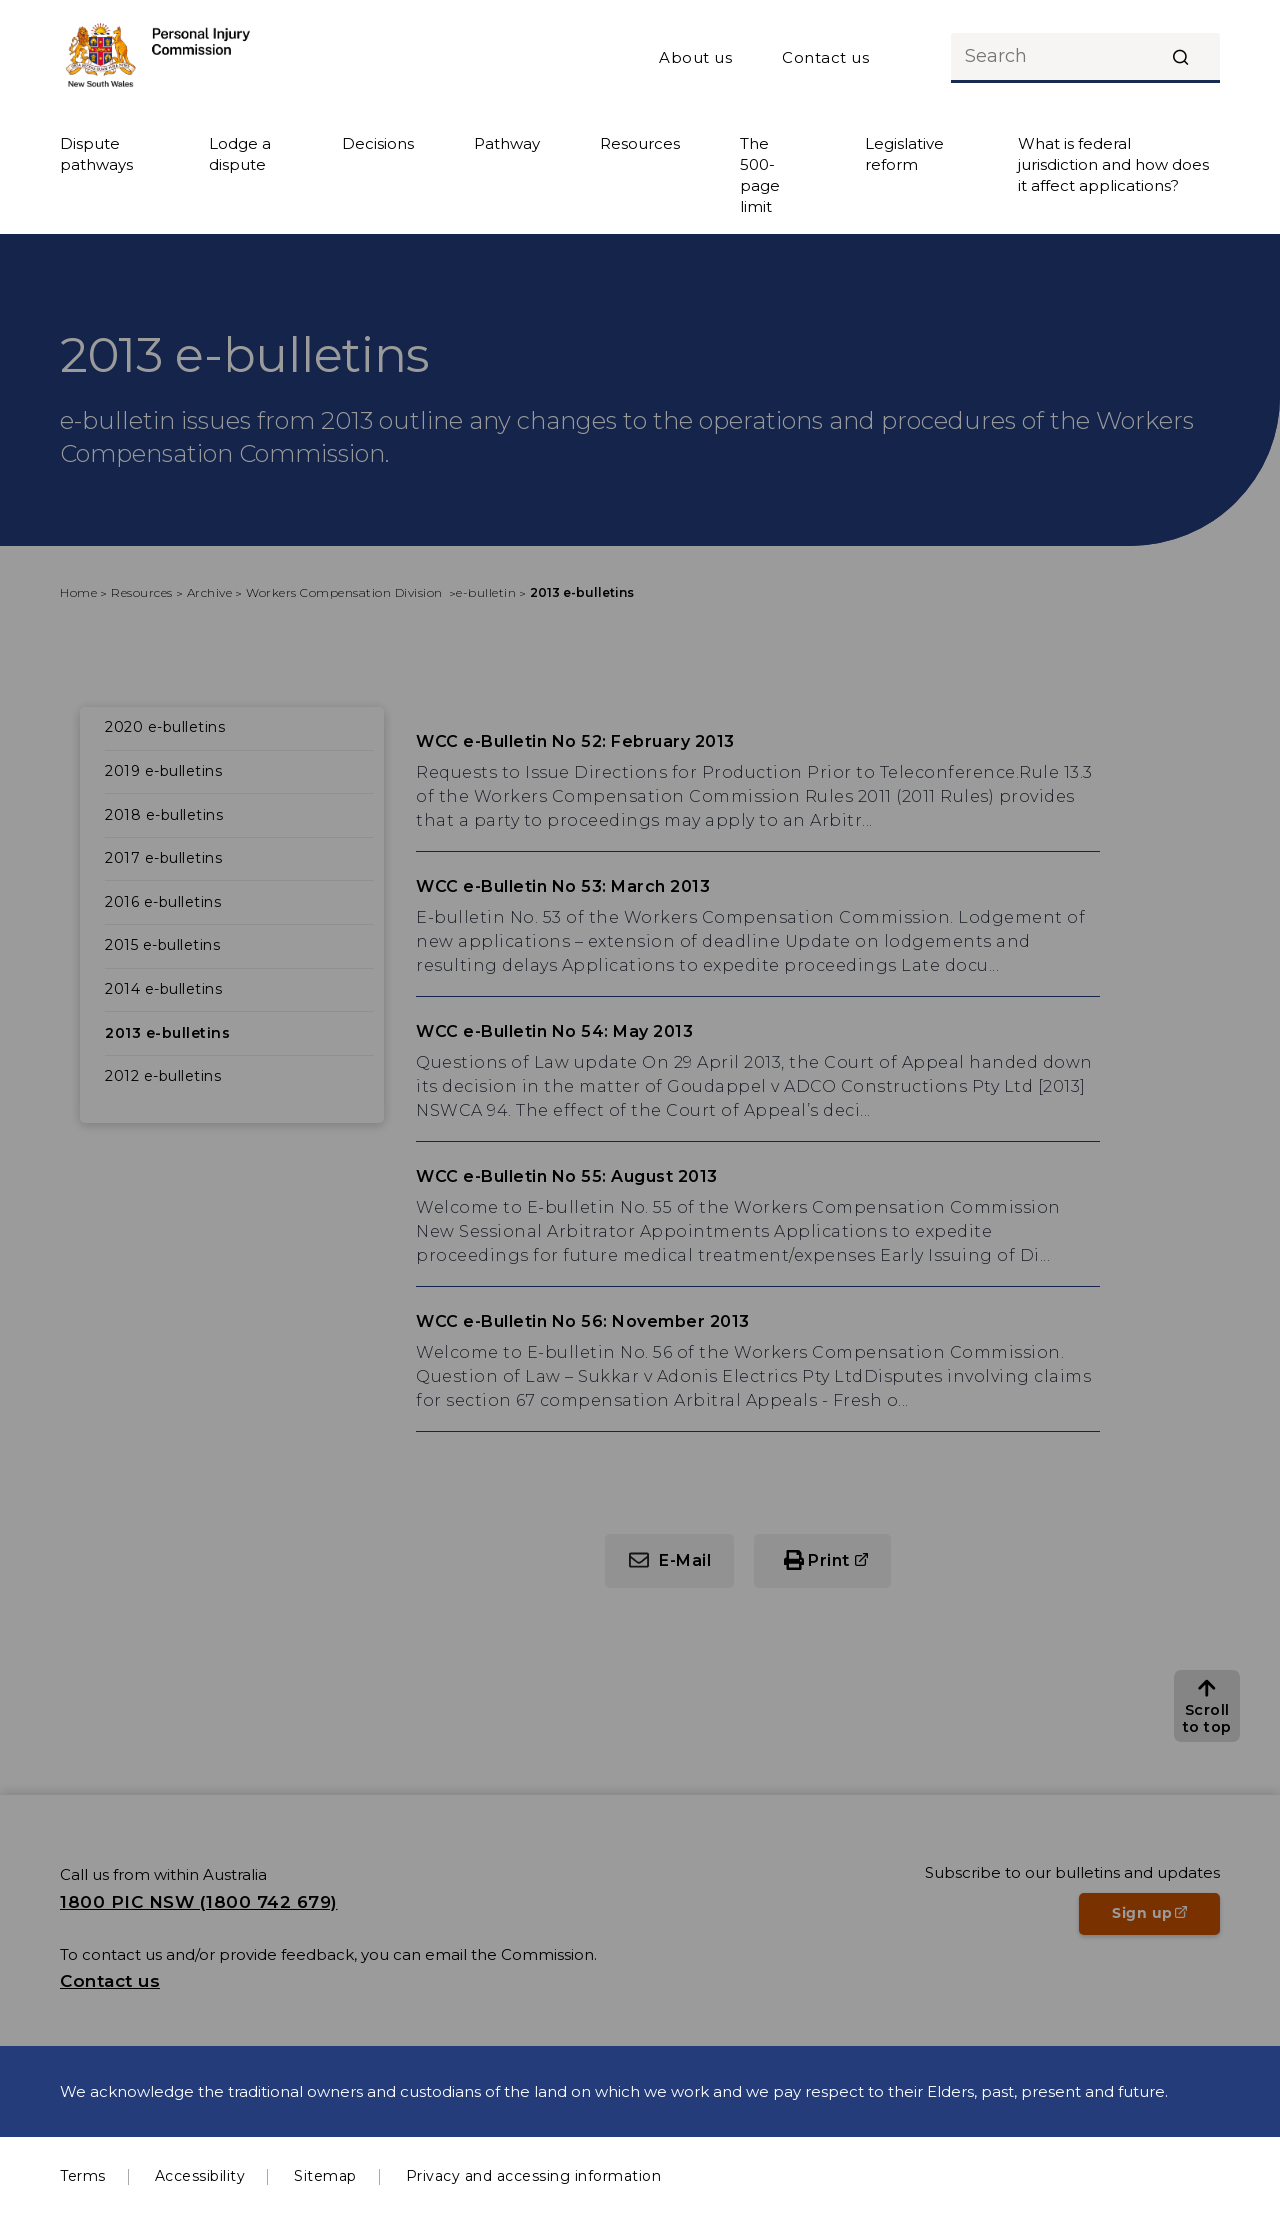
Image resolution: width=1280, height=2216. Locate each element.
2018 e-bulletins (164, 815)
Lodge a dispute (240, 154)
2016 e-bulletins (163, 902)
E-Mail (685, 1560)
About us (695, 57)
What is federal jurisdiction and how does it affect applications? (1113, 164)
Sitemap (325, 2176)
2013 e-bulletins (167, 1033)
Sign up (1166, 1919)
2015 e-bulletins (162, 945)
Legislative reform (904, 154)
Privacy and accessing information (534, 2176)
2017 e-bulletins (163, 858)
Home (78, 592)
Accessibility (200, 2176)
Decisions (378, 143)
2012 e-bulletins (163, 1076)
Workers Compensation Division (346, 592)
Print (829, 1560)
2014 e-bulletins (163, 989)
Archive (210, 592)
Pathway (507, 143)
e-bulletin (486, 592)
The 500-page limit (760, 175)
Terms (83, 2176)
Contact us (825, 57)
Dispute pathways (96, 154)
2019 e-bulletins (163, 771)
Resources (640, 143)
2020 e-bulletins (165, 727)
